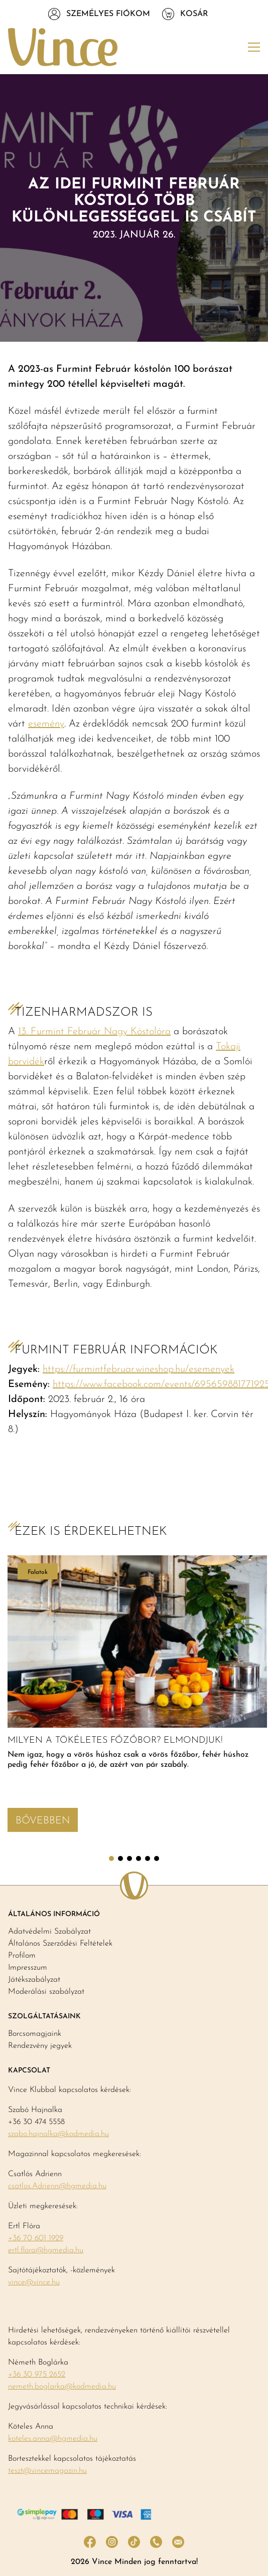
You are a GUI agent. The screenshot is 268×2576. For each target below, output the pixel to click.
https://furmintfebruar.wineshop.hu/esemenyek (138, 1369)
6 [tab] (156, 1858)
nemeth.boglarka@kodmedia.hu (62, 2387)
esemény (46, 724)
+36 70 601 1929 (35, 2238)
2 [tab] (120, 1858)
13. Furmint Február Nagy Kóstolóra (94, 1032)
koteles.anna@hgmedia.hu (52, 2439)
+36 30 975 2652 (36, 2375)
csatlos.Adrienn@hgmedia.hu (57, 2186)
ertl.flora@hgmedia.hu (45, 2250)
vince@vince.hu (34, 2282)
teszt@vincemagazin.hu (47, 2471)
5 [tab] (147, 1858)
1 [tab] (111, 1858)
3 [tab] (129, 1858)
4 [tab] (138, 1858)
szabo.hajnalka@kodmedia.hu (58, 2134)
